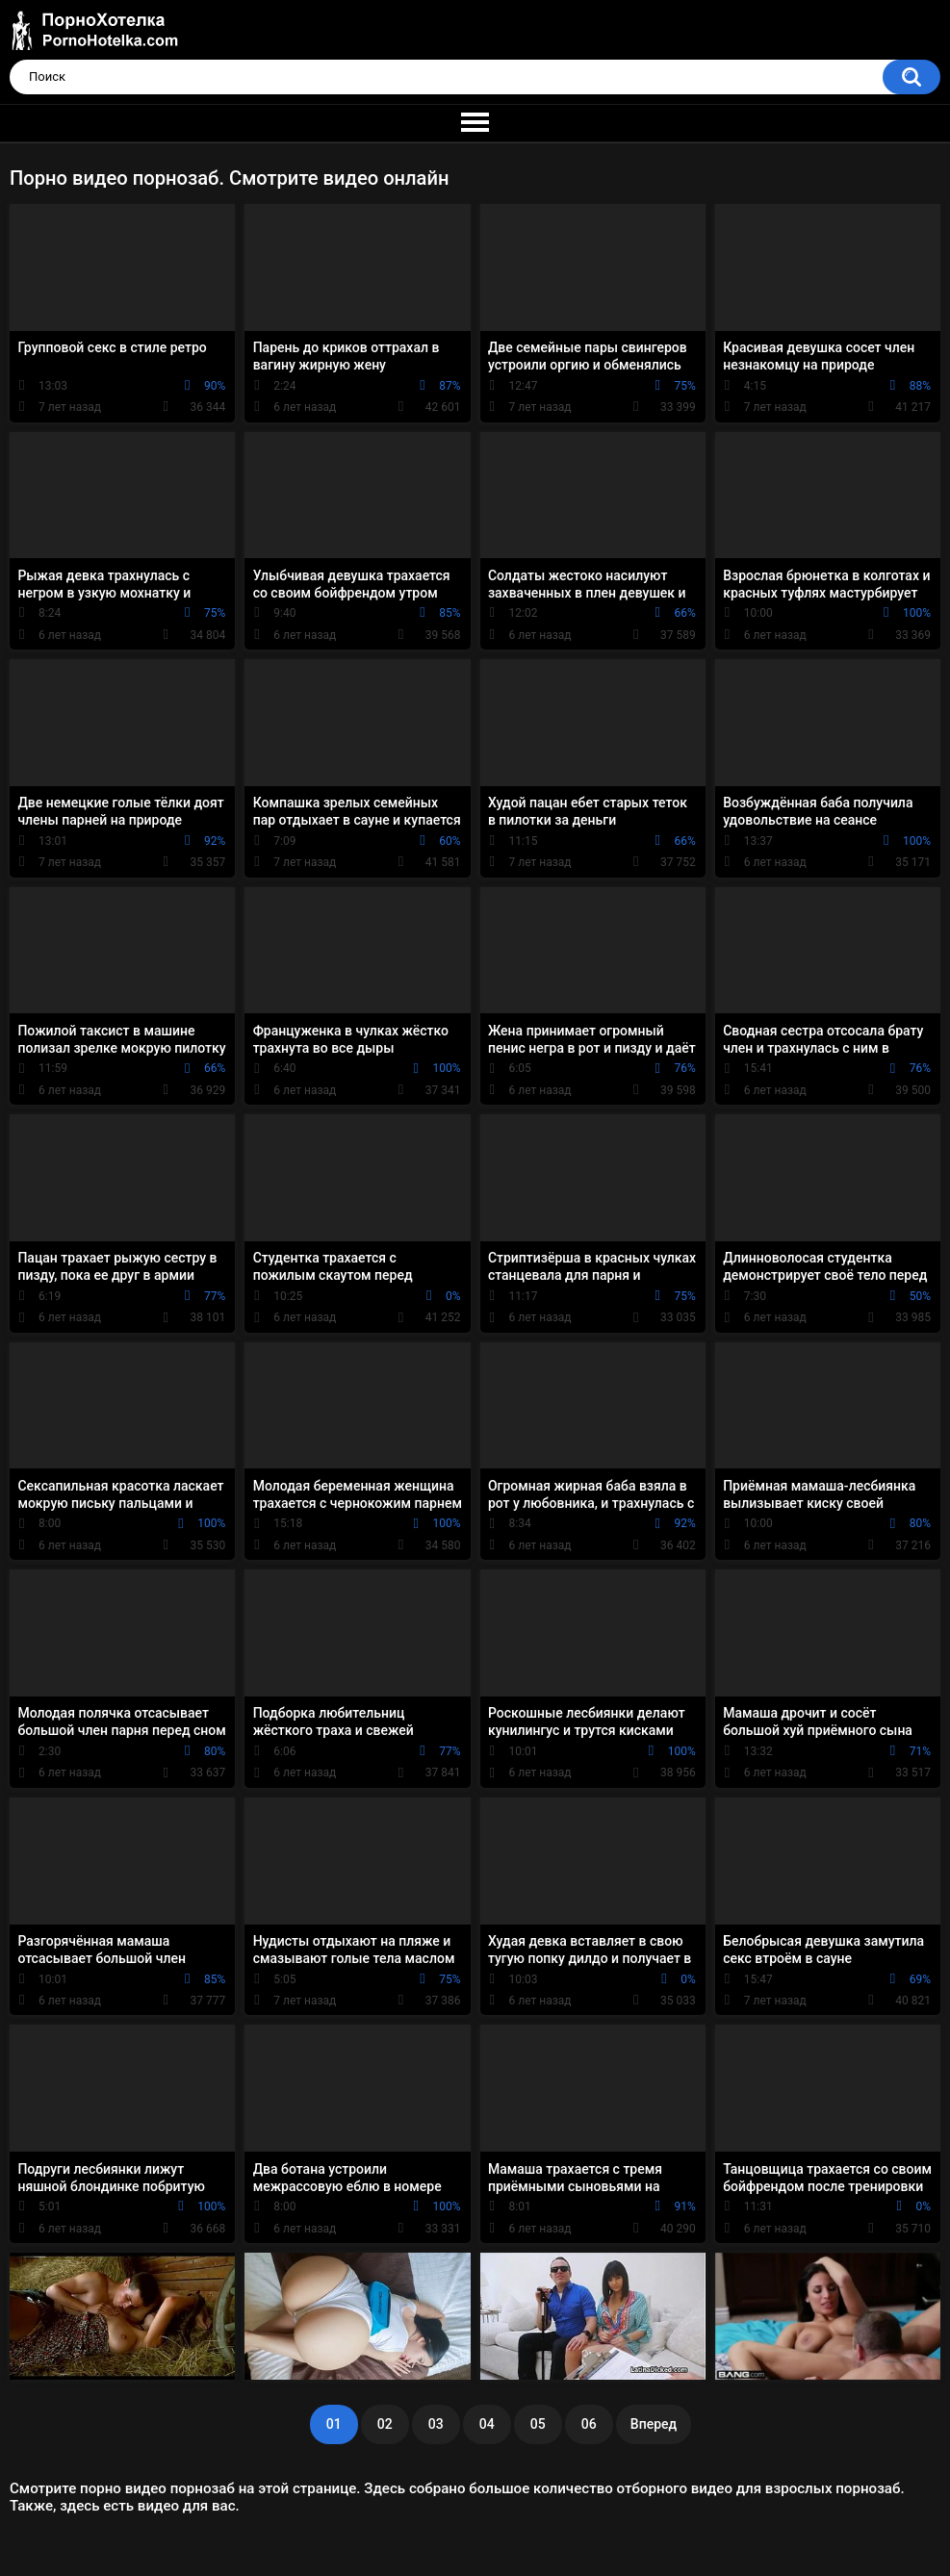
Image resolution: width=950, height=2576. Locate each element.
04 (487, 2424)
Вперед (653, 2424)
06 (589, 2424)
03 (436, 2424)
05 (538, 2424)
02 (385, 2424)
